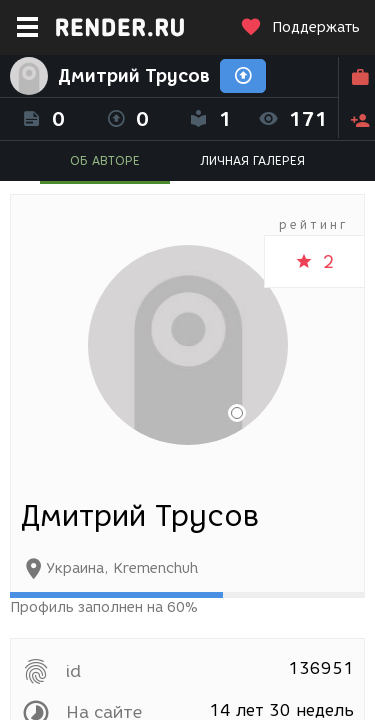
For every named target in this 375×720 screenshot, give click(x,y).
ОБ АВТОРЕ (105, 160)
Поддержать (300, 27)
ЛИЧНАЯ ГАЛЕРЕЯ (252, 160)
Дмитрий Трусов (134, 76)
